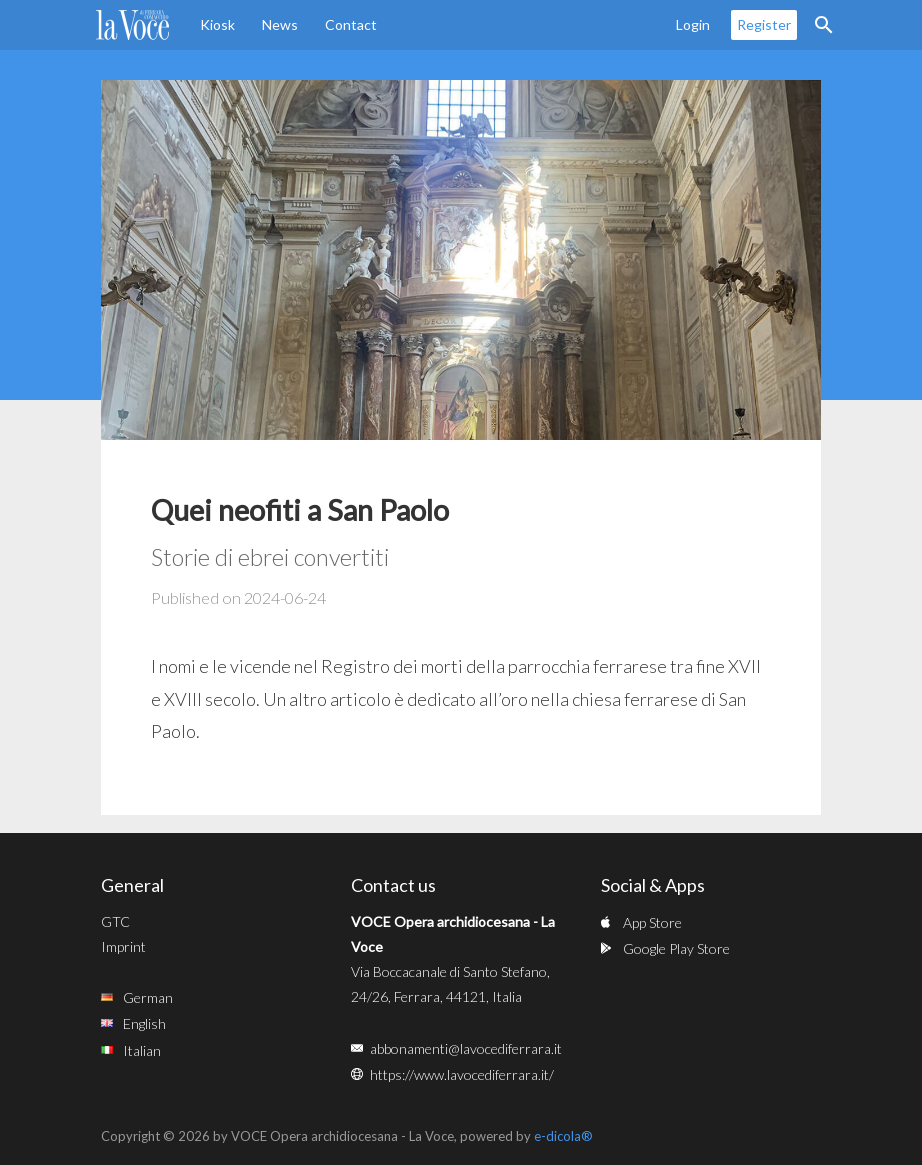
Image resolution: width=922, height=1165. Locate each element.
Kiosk (217, 24)
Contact (351, 24)
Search (824, 25)
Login (693, 24)
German (148, 997)
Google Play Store (676, 948)
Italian (142, 1050)
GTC (115, 921)
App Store (652, 922)
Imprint (123, 946)
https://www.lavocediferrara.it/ (462, 1074)
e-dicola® (563, 1136)
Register (764, 24)
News (280, 24)
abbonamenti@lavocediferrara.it (466, 1048)
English (144, 1023)
